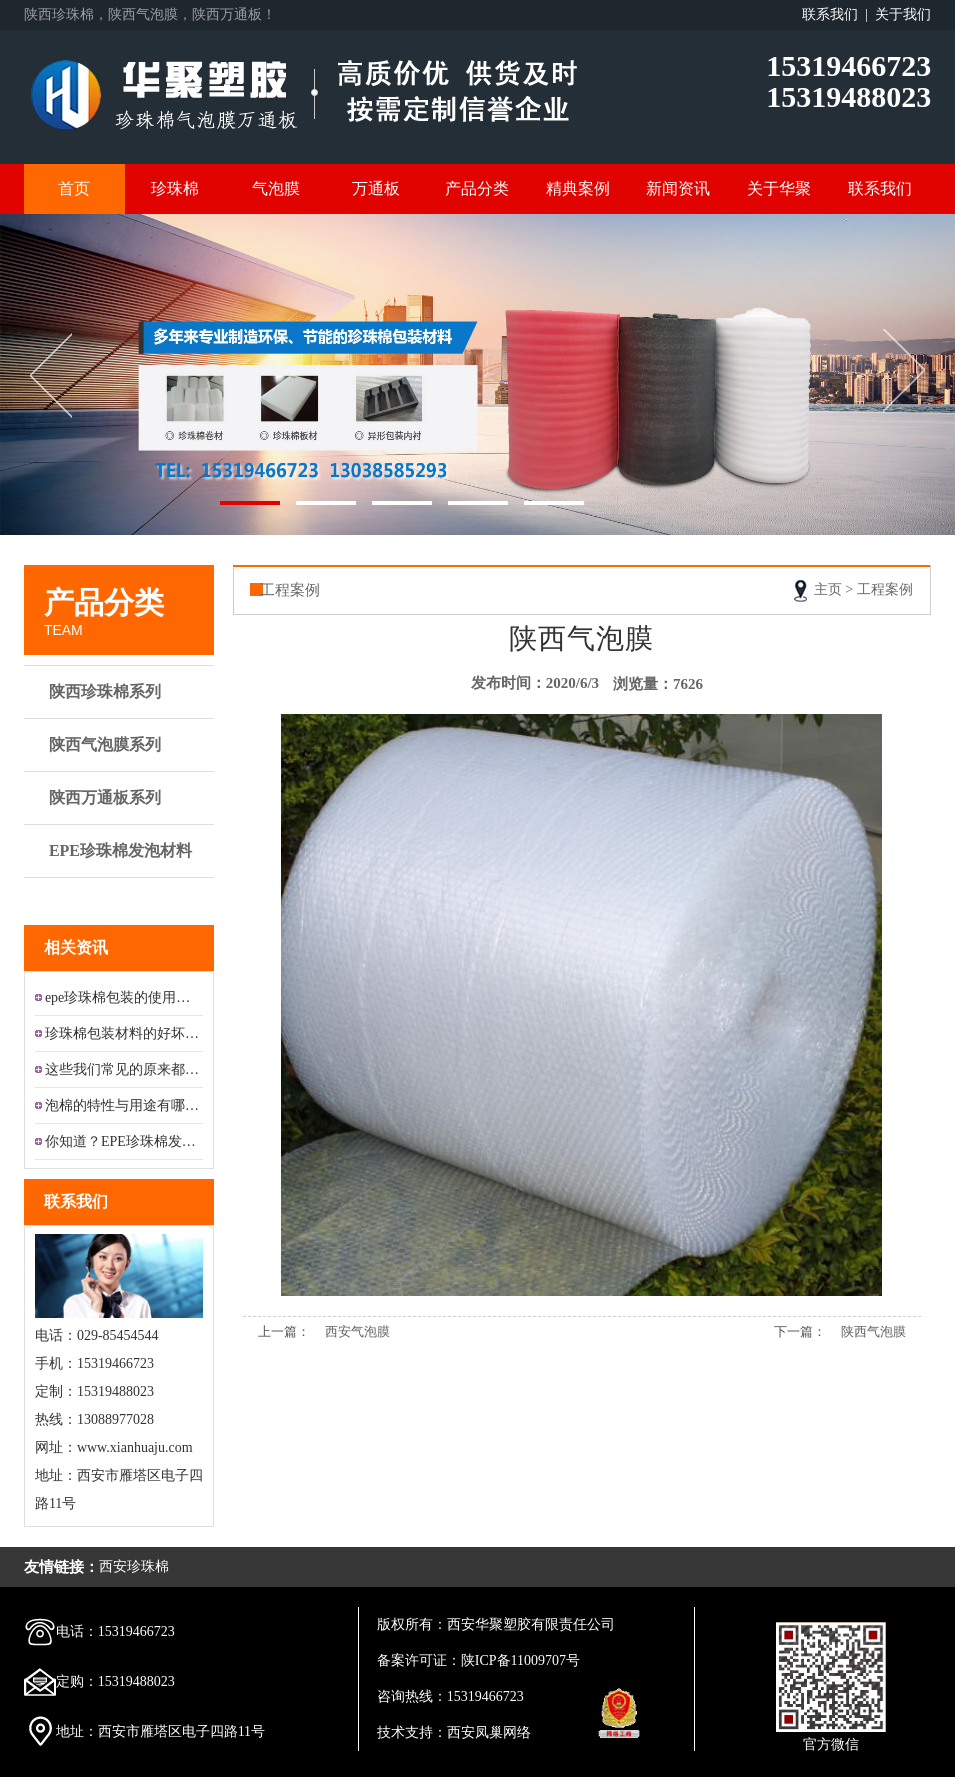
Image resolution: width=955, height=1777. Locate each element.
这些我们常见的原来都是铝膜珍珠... (124, 1069)
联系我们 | (838, 14)
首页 (74, 188)
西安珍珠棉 (134, 1566)
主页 (828, 589)
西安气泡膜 (357, 1331)
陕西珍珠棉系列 (122, 692)
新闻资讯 (678, 188)
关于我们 (903, 14)
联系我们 (880, 188)
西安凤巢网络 (489, 1732)
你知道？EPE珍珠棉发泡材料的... (124, 1141)
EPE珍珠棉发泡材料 (122, 860)
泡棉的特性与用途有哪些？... (124, 1105)
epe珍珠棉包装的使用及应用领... (124, 997)
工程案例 (885, 589)
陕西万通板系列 (122, 798)
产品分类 (477, 188)
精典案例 (578, 188)
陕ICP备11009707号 (520, 1660)
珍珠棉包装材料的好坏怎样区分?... (124, 1033)
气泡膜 (276, 188)
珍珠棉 (175, 188)
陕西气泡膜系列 (122, 745)
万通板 (376, 188)
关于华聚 (779, 188)
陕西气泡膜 (873, 1331)
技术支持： (412, 1732)
